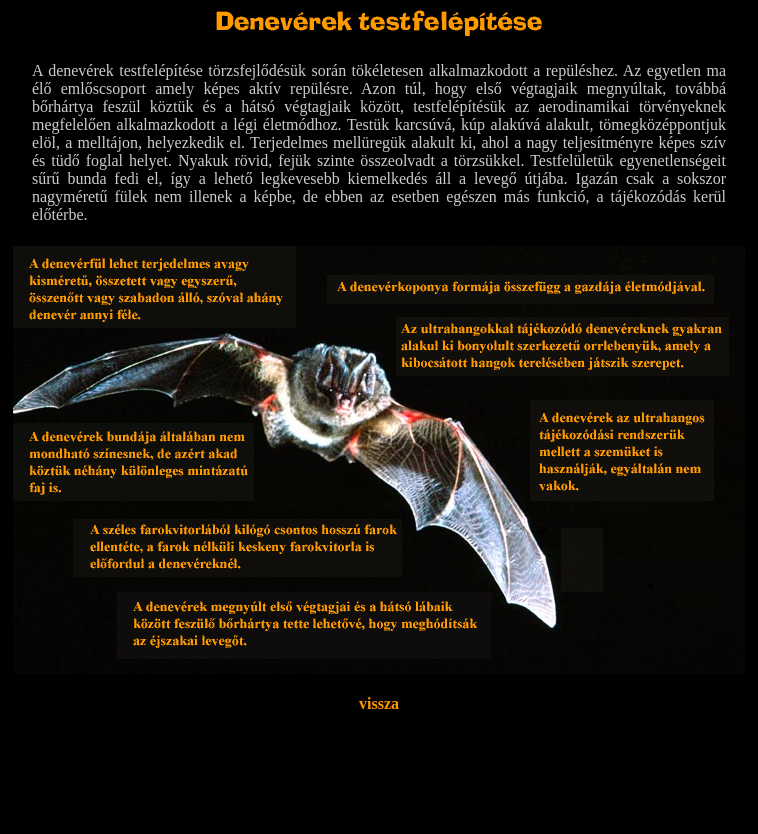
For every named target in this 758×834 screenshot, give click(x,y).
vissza (379, 703)
